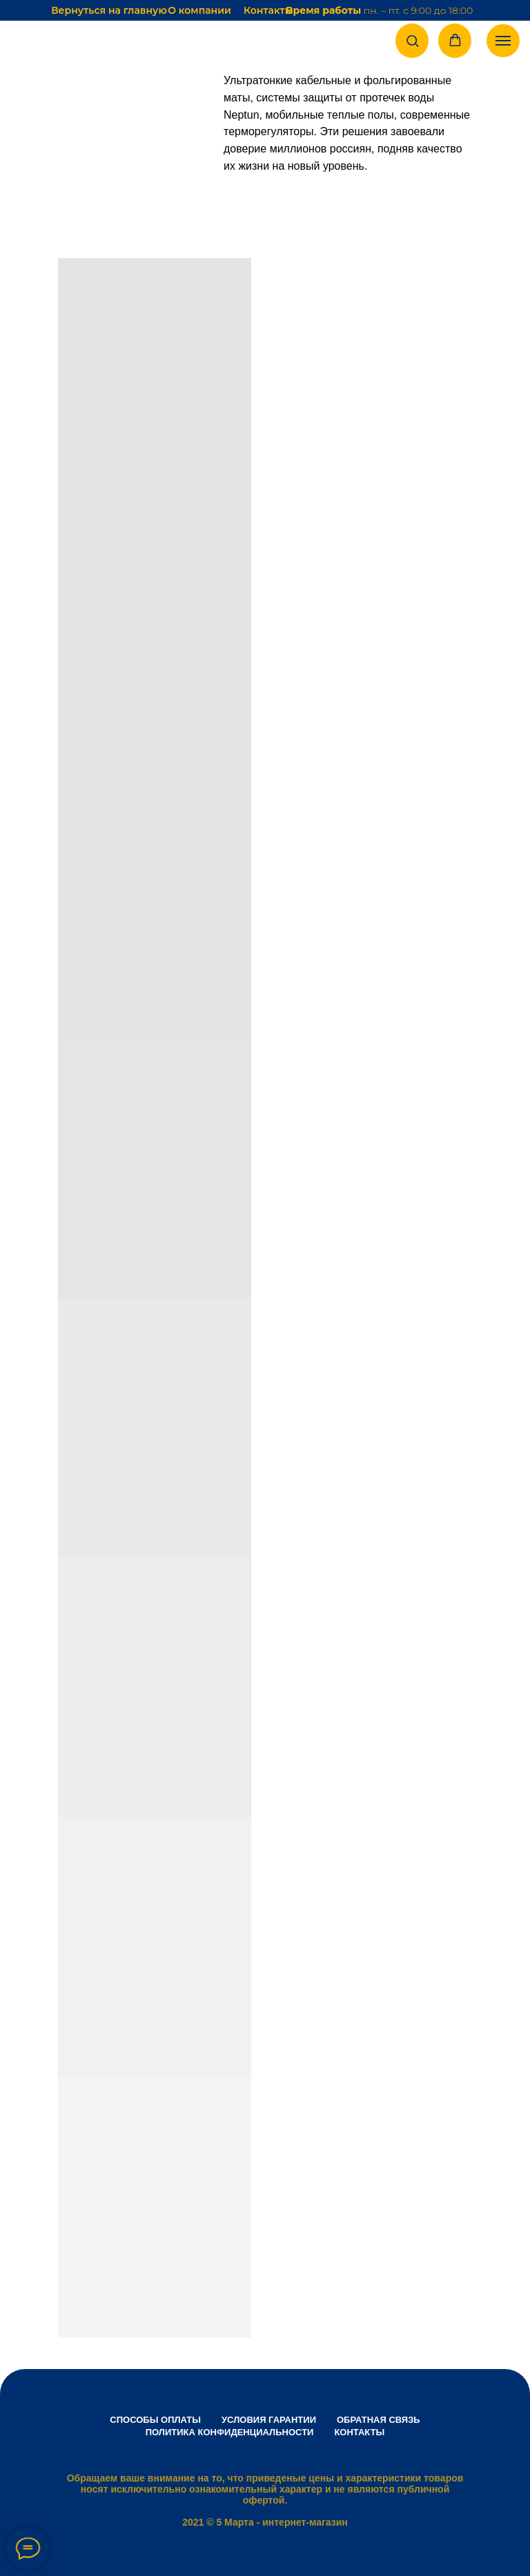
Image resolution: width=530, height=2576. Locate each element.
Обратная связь (378, 2420)
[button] (412, 40)
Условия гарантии (269, 2420)
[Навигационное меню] (503, 41)
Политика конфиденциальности (230, 2432)
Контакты (268, 10)
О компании (199, 10)
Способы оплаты (155, 2420)
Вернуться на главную (109, 10)
